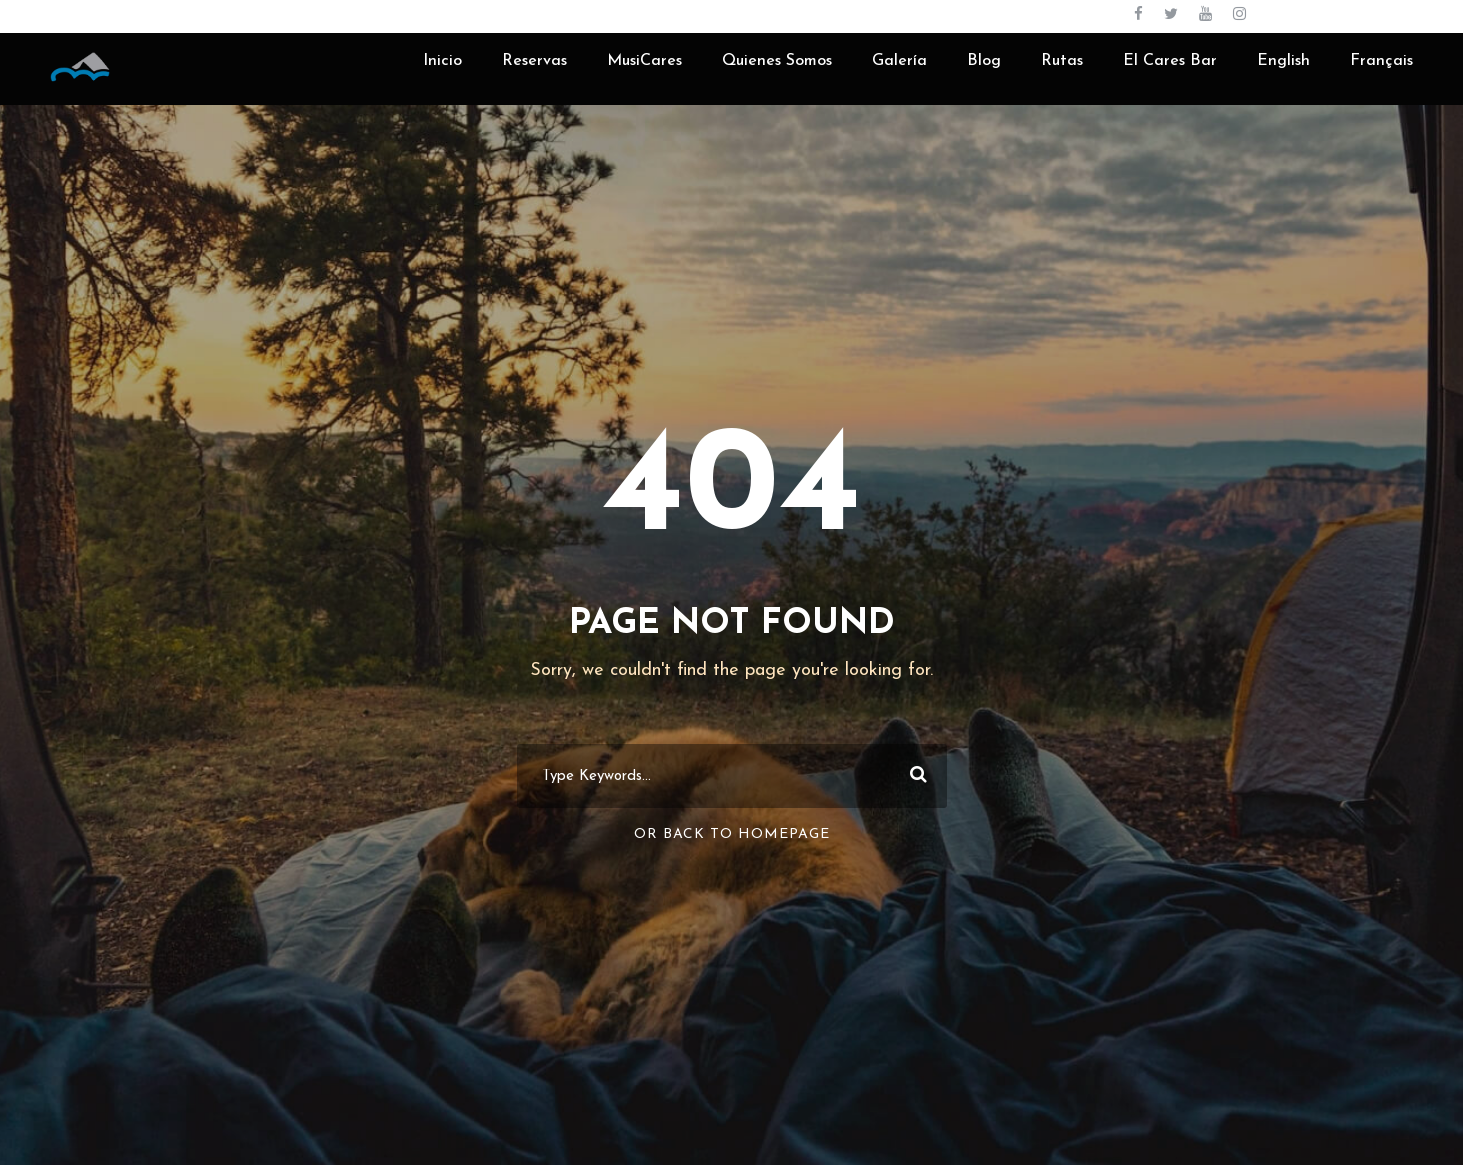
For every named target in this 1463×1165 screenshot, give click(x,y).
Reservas (534, 61)
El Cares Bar (1170, 61)
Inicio (442, 61)
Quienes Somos (777, 61)
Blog (984, 61)
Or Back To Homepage (732, 834)
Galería (899, 61)
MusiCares (644, 61)
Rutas (1062, 61)
